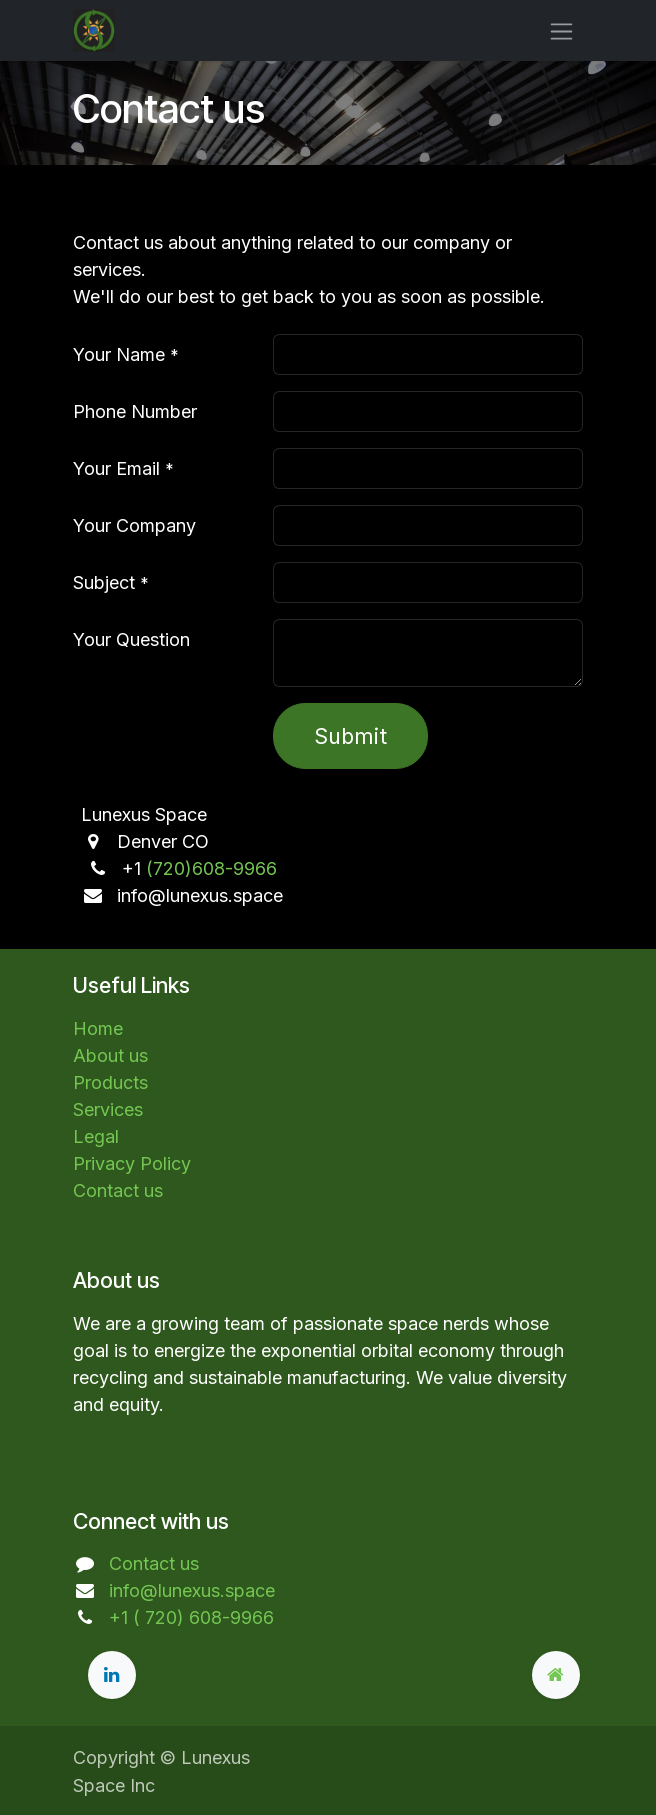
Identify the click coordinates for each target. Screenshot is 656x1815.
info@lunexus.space (192, 1590)
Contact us (118, 1190)
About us (110, 1055)
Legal (96, 1136)
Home (98, 1028)
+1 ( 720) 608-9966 (191, 1617)
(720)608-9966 (211, 868)
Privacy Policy (132, 1163)
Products (110, 1082)
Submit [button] (350, 736)
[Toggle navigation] (561, 30)
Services (108, 1109)
